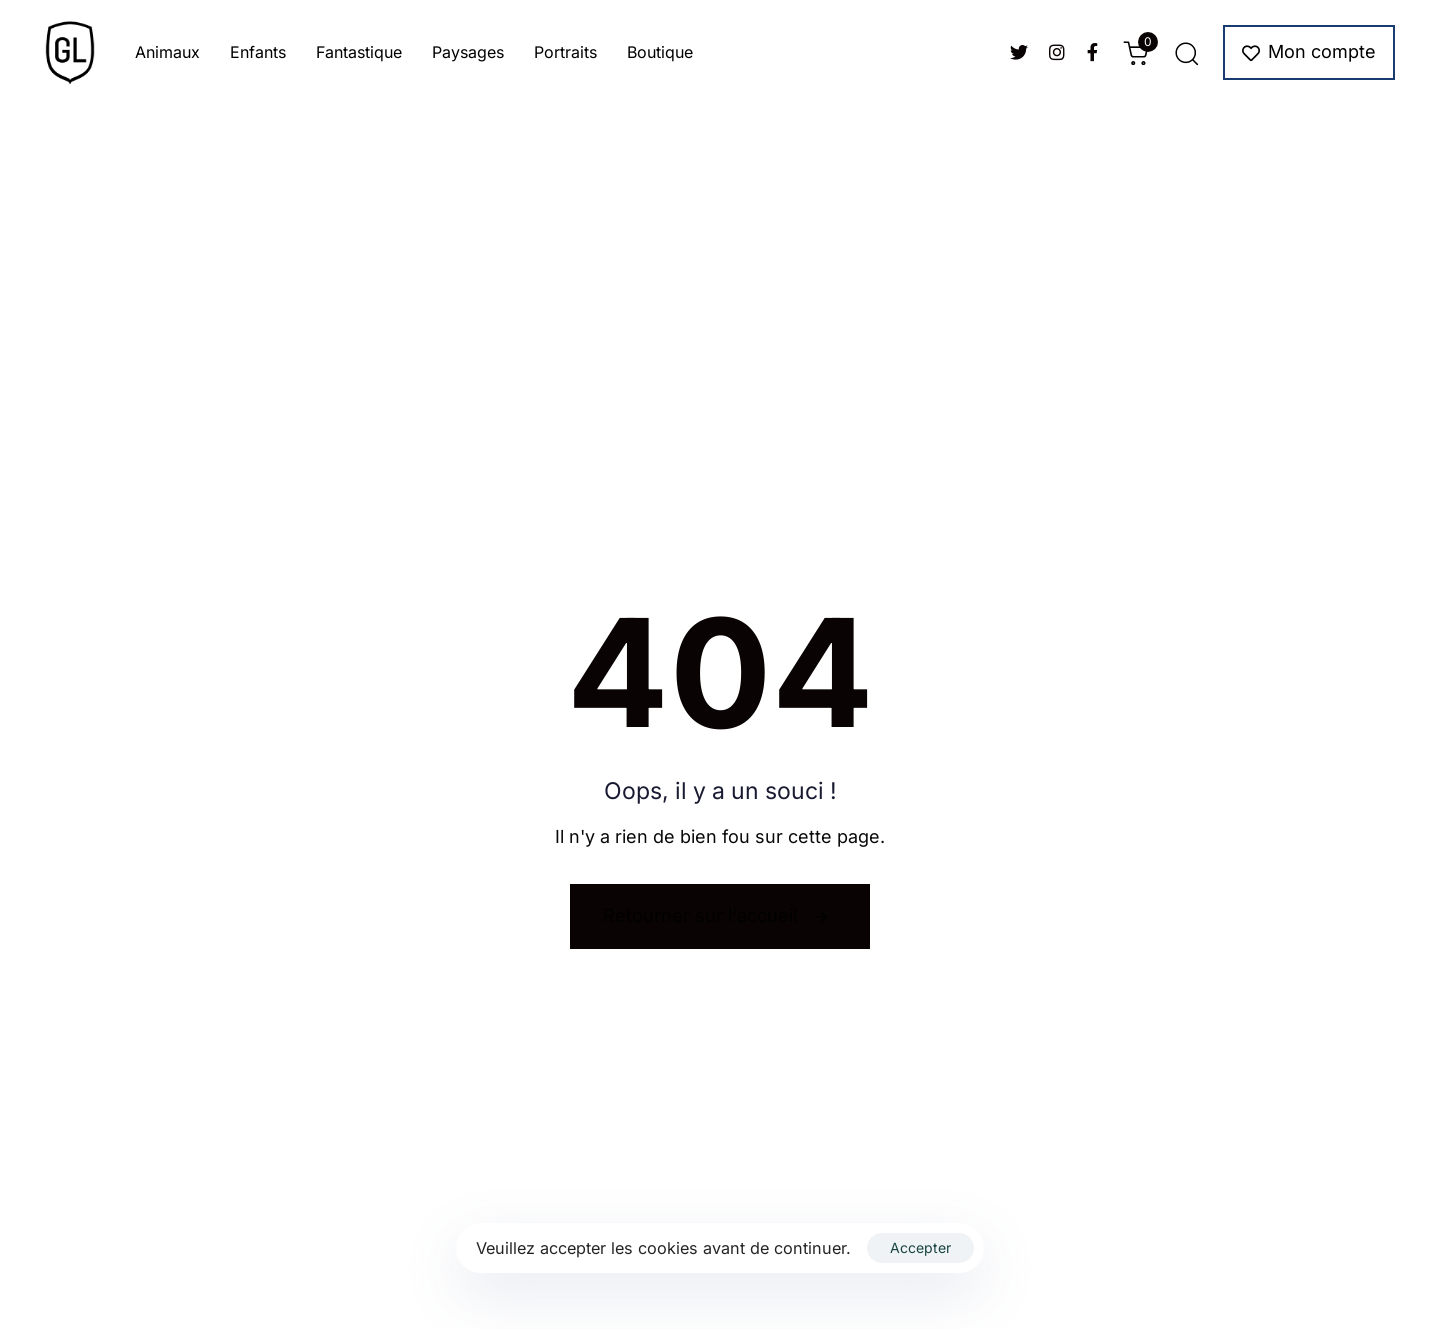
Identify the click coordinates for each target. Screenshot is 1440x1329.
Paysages (468, 52)
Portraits (565, 52)
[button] (1186, 53)
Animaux (167, 52)
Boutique (660, 52)
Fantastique (359, 52)
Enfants (258, 52)
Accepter (920, 1247)
